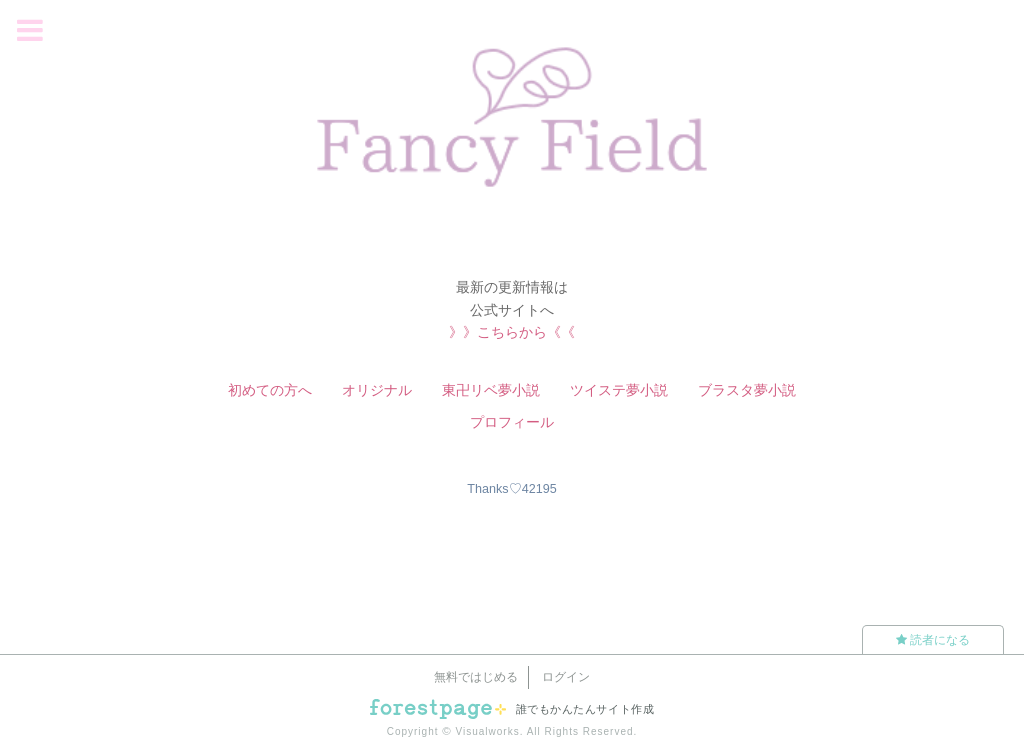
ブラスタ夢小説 (747, 390)
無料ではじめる (476, 677)
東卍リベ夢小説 (491, 390)
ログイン (566, 677)
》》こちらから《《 (512, 332)
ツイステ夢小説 (619, 390)
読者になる (933, 640)
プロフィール (512, 422)
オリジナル (377, 390)
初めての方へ (270, 390)
